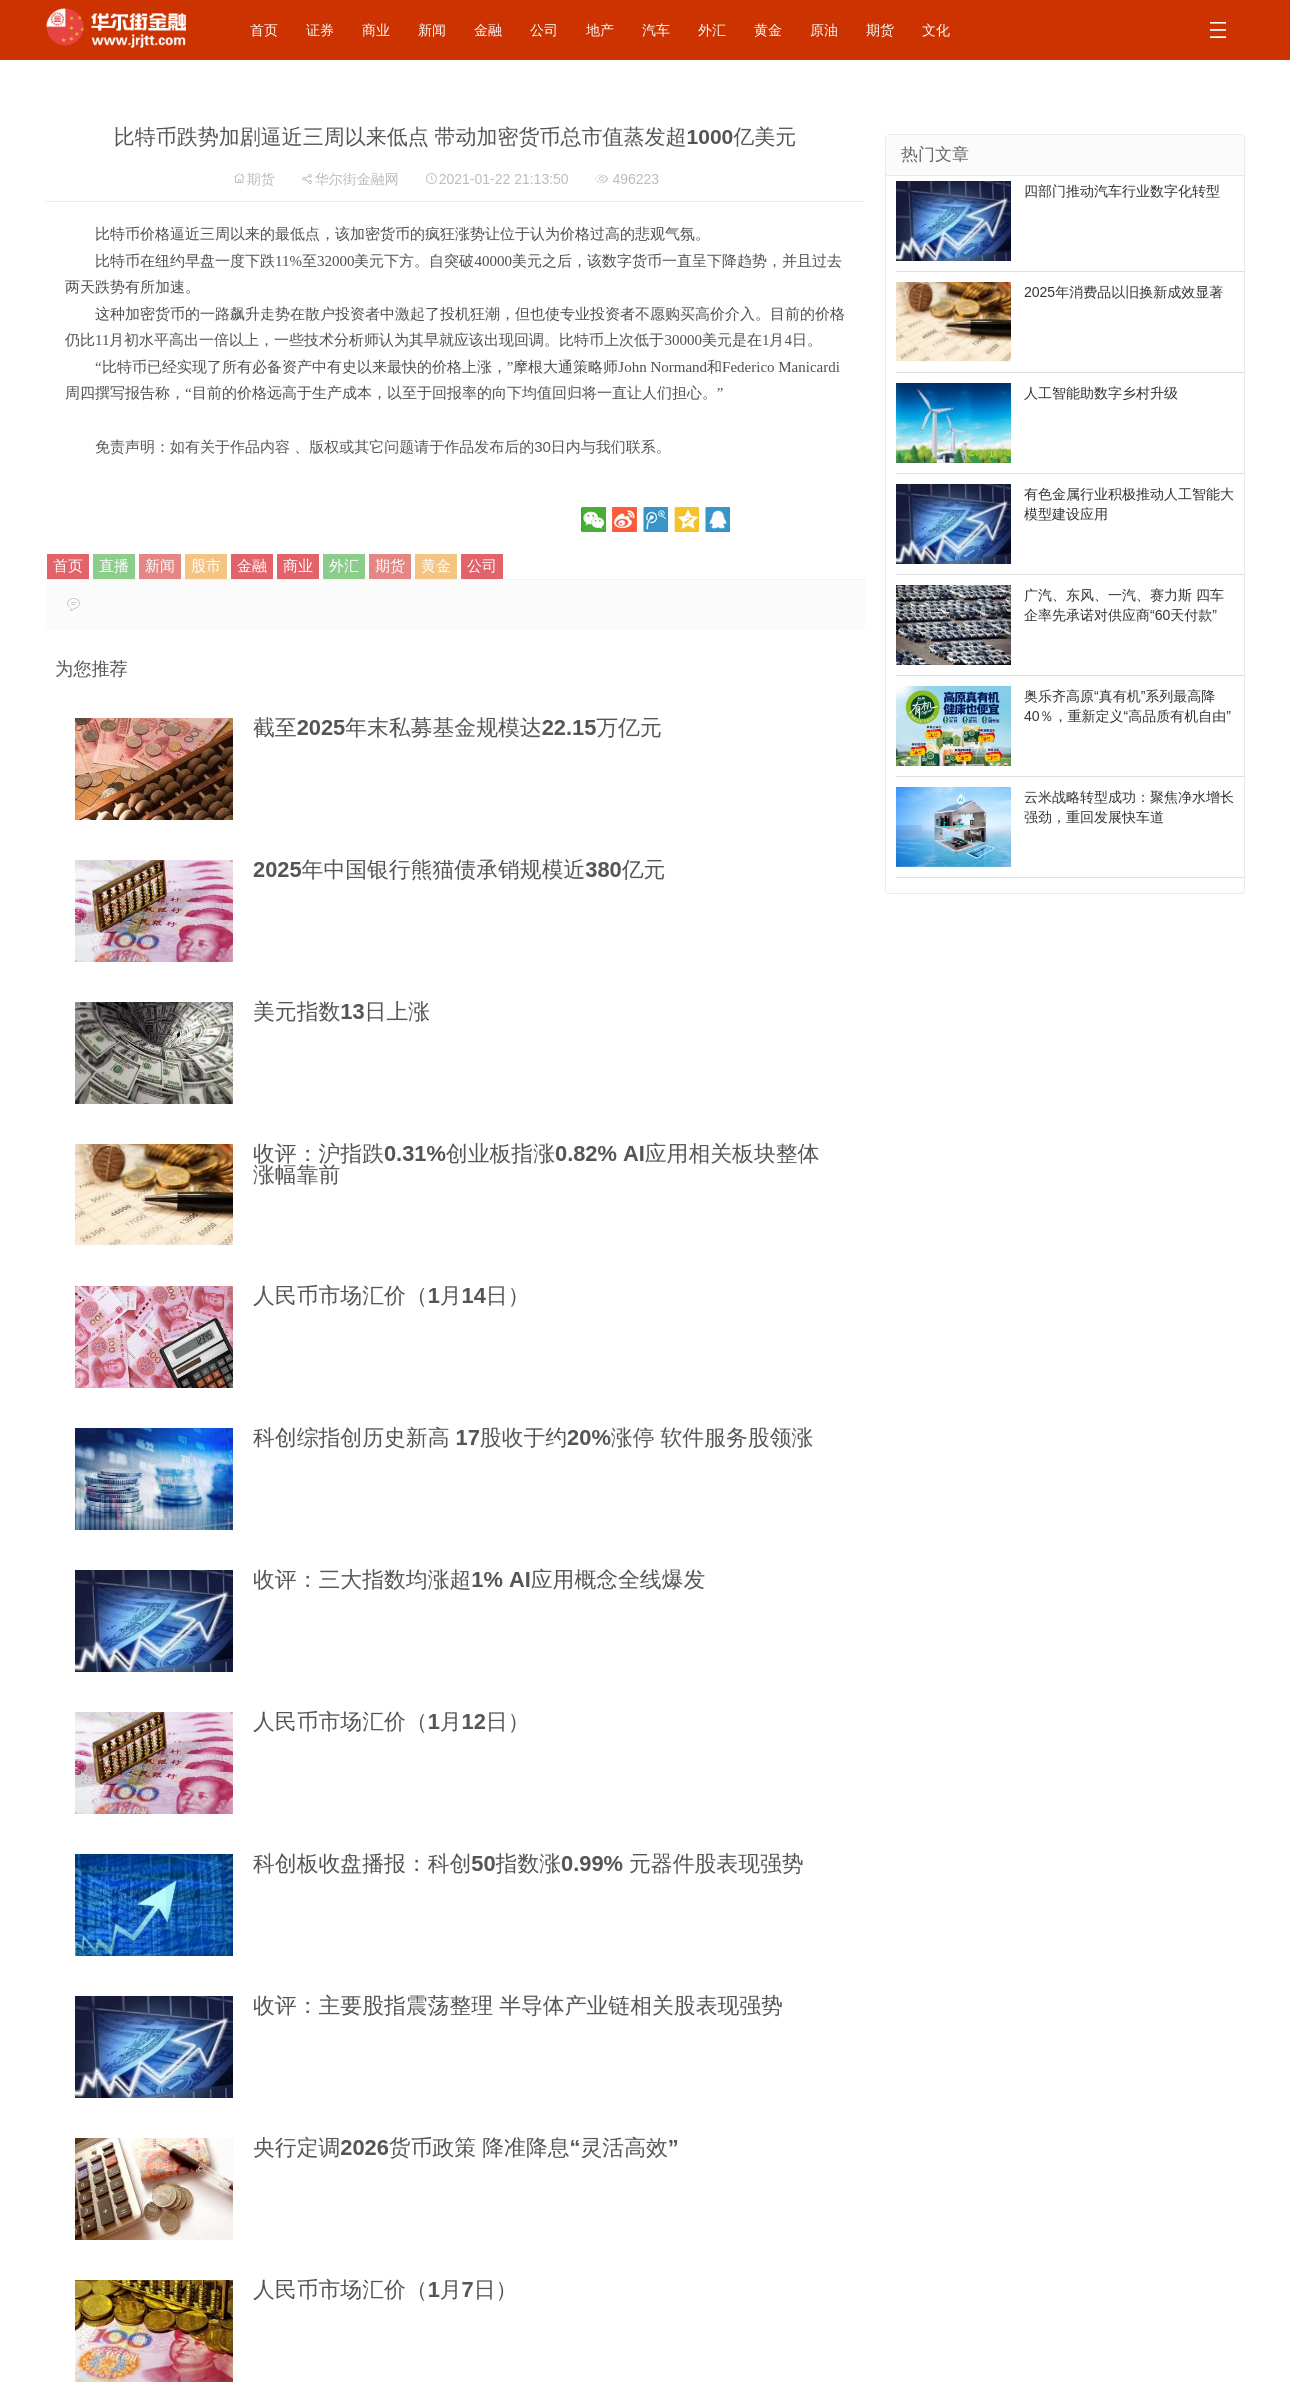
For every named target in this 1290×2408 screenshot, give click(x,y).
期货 (880, 30)
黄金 (768, 30)
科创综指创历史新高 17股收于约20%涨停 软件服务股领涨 (533, 1437)
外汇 (712, 30)
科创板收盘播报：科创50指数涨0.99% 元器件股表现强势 (528, 1863)
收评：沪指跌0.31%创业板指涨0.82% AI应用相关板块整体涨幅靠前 (536, 1164)
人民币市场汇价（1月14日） (391, 1295)
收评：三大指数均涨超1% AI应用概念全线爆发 (479, 1579)
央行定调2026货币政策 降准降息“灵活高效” (466, 2147)
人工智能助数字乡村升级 (1101, 393)
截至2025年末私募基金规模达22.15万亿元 (457, 727)
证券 (320, 30)
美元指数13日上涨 (341, 1011)
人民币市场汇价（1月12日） (391, 1721)
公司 (544, 30)
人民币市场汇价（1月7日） (385, 2289)
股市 (206, 565)
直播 (114, 565)
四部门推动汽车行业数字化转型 (1122, 191)
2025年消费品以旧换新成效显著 (1123, 292)
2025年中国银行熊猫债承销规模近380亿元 (459, 869)
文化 (936, 30)
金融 (488, 30)
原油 (824, 30)
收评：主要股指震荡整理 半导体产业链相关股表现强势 (518, 2005)
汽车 (656, 30)
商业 (376, 30)
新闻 (432, 30)
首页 (264, 30)
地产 (600, 30)
